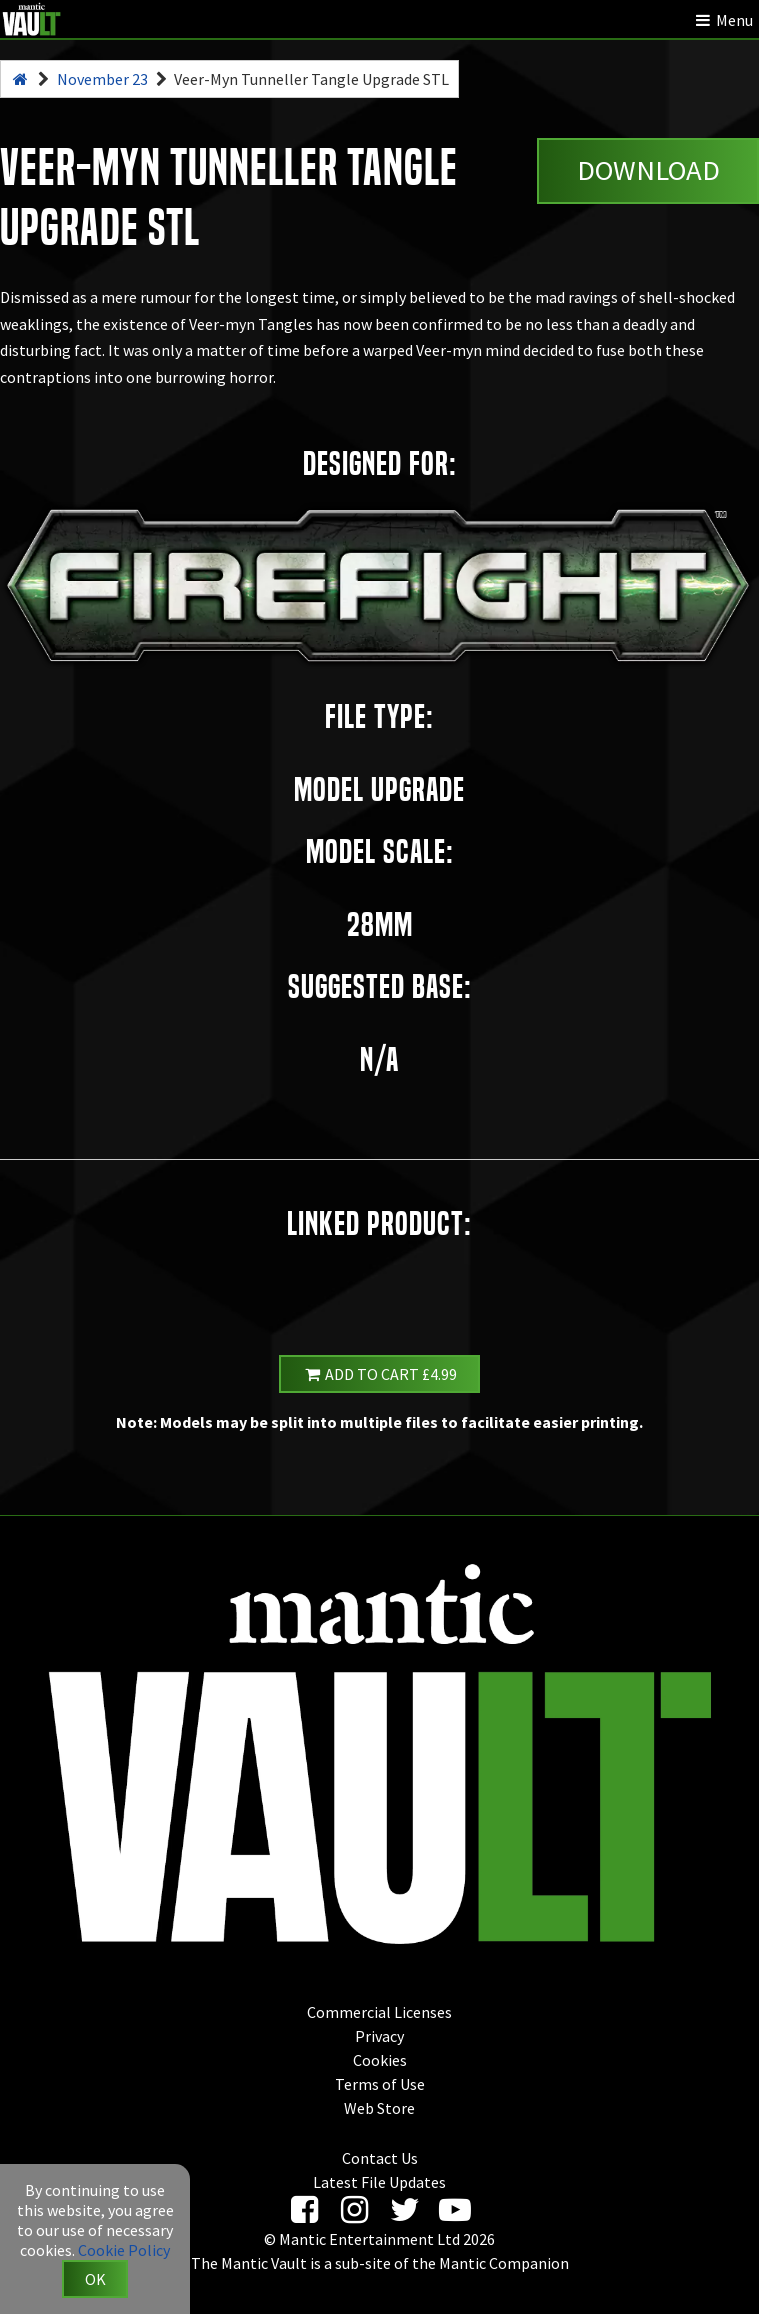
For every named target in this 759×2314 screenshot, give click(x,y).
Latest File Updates (379, 2182)
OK (95, 2279)
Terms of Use (380, 2084)
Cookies (380, 2060)
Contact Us (380, 2158)
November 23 (102, 79)
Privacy (379, 2036)
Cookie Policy (124, 2250)
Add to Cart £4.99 (380, 1374)
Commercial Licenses (379, 2012)
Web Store (379, 2108)
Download (648, 170)
